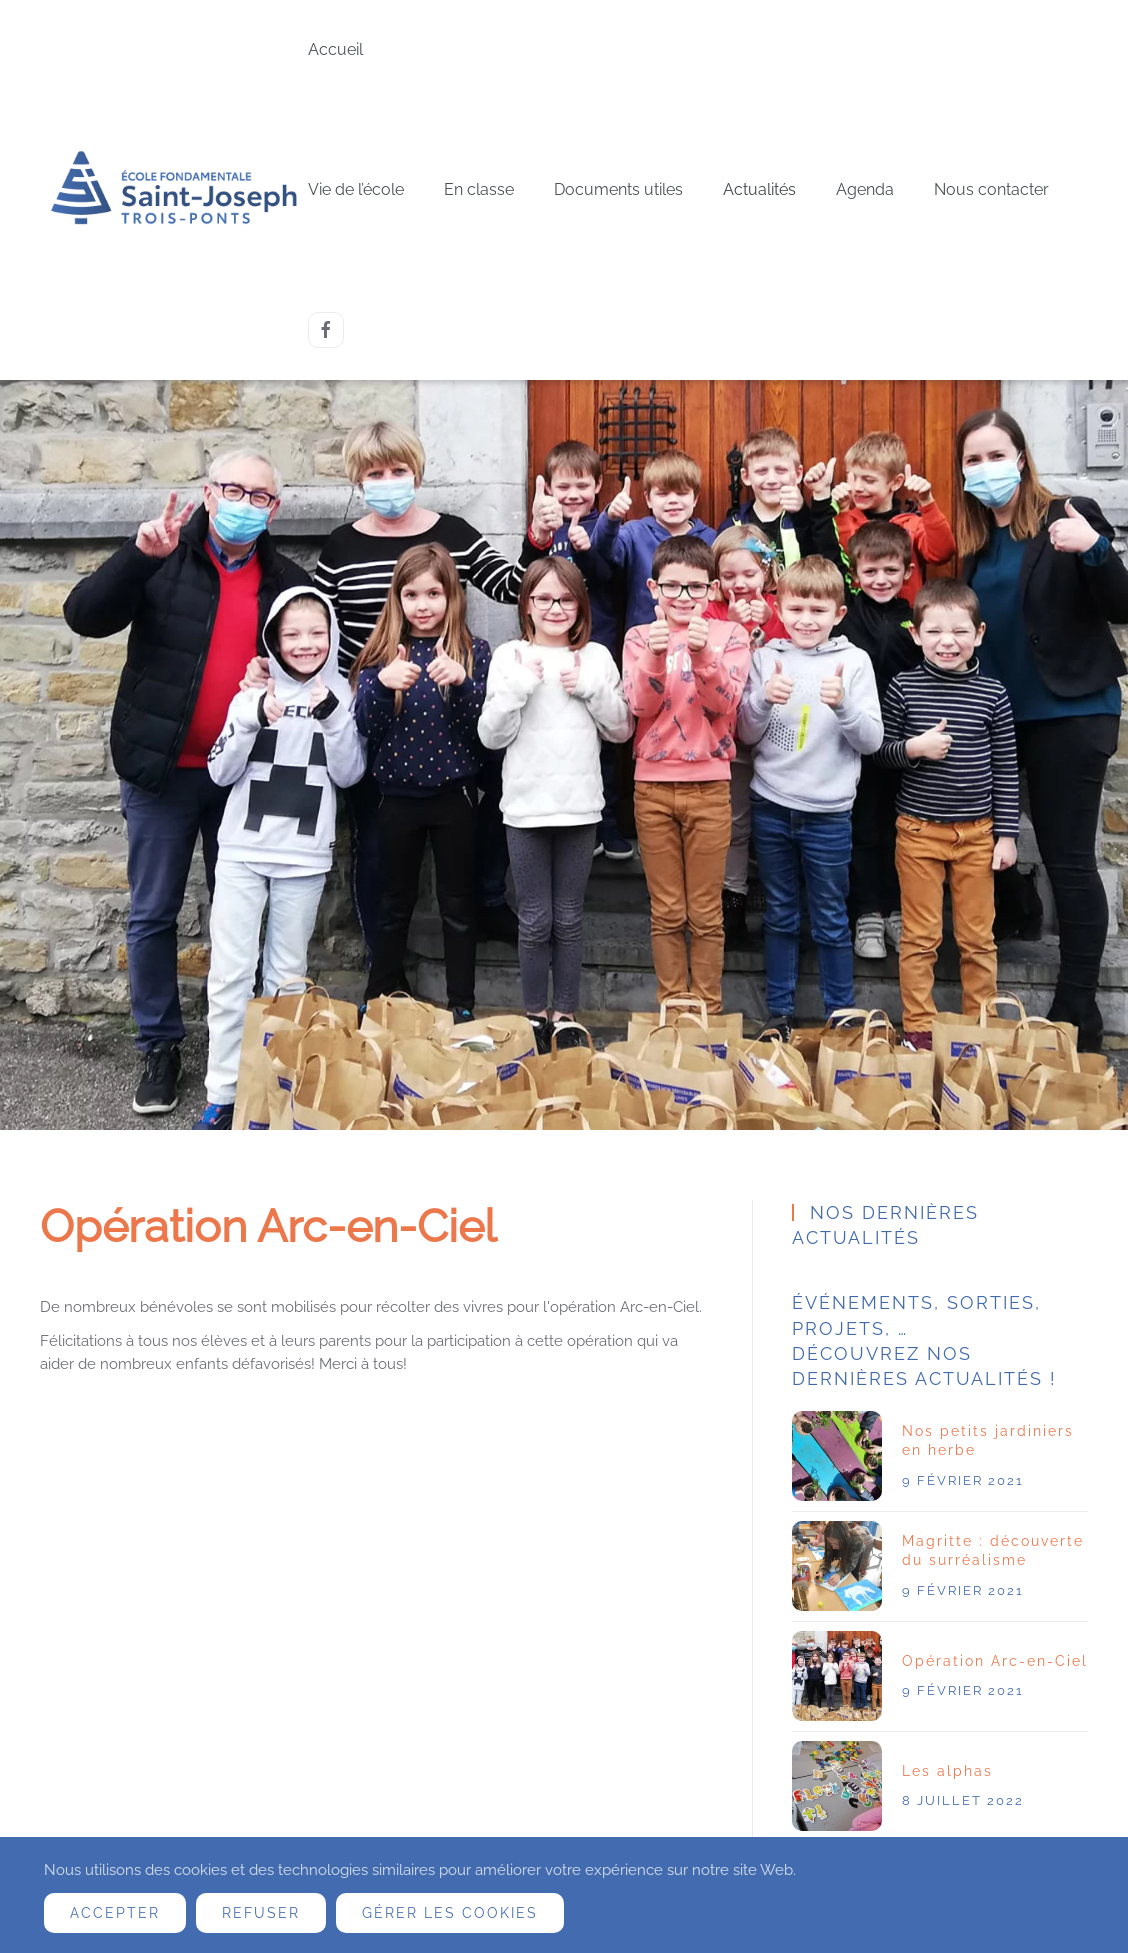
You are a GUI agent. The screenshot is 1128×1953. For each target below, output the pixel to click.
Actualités (759, 189)
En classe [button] (479, 189)
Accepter (115, 1913)
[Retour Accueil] (174, 190)
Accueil (335, 49)
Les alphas (947, 1771)
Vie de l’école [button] (356, 189)
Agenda (865, 189)
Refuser (261, 1913)
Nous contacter (991, 189)
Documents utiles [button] (618, 189)
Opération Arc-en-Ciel (995, 1661)
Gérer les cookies (450, 1913)
